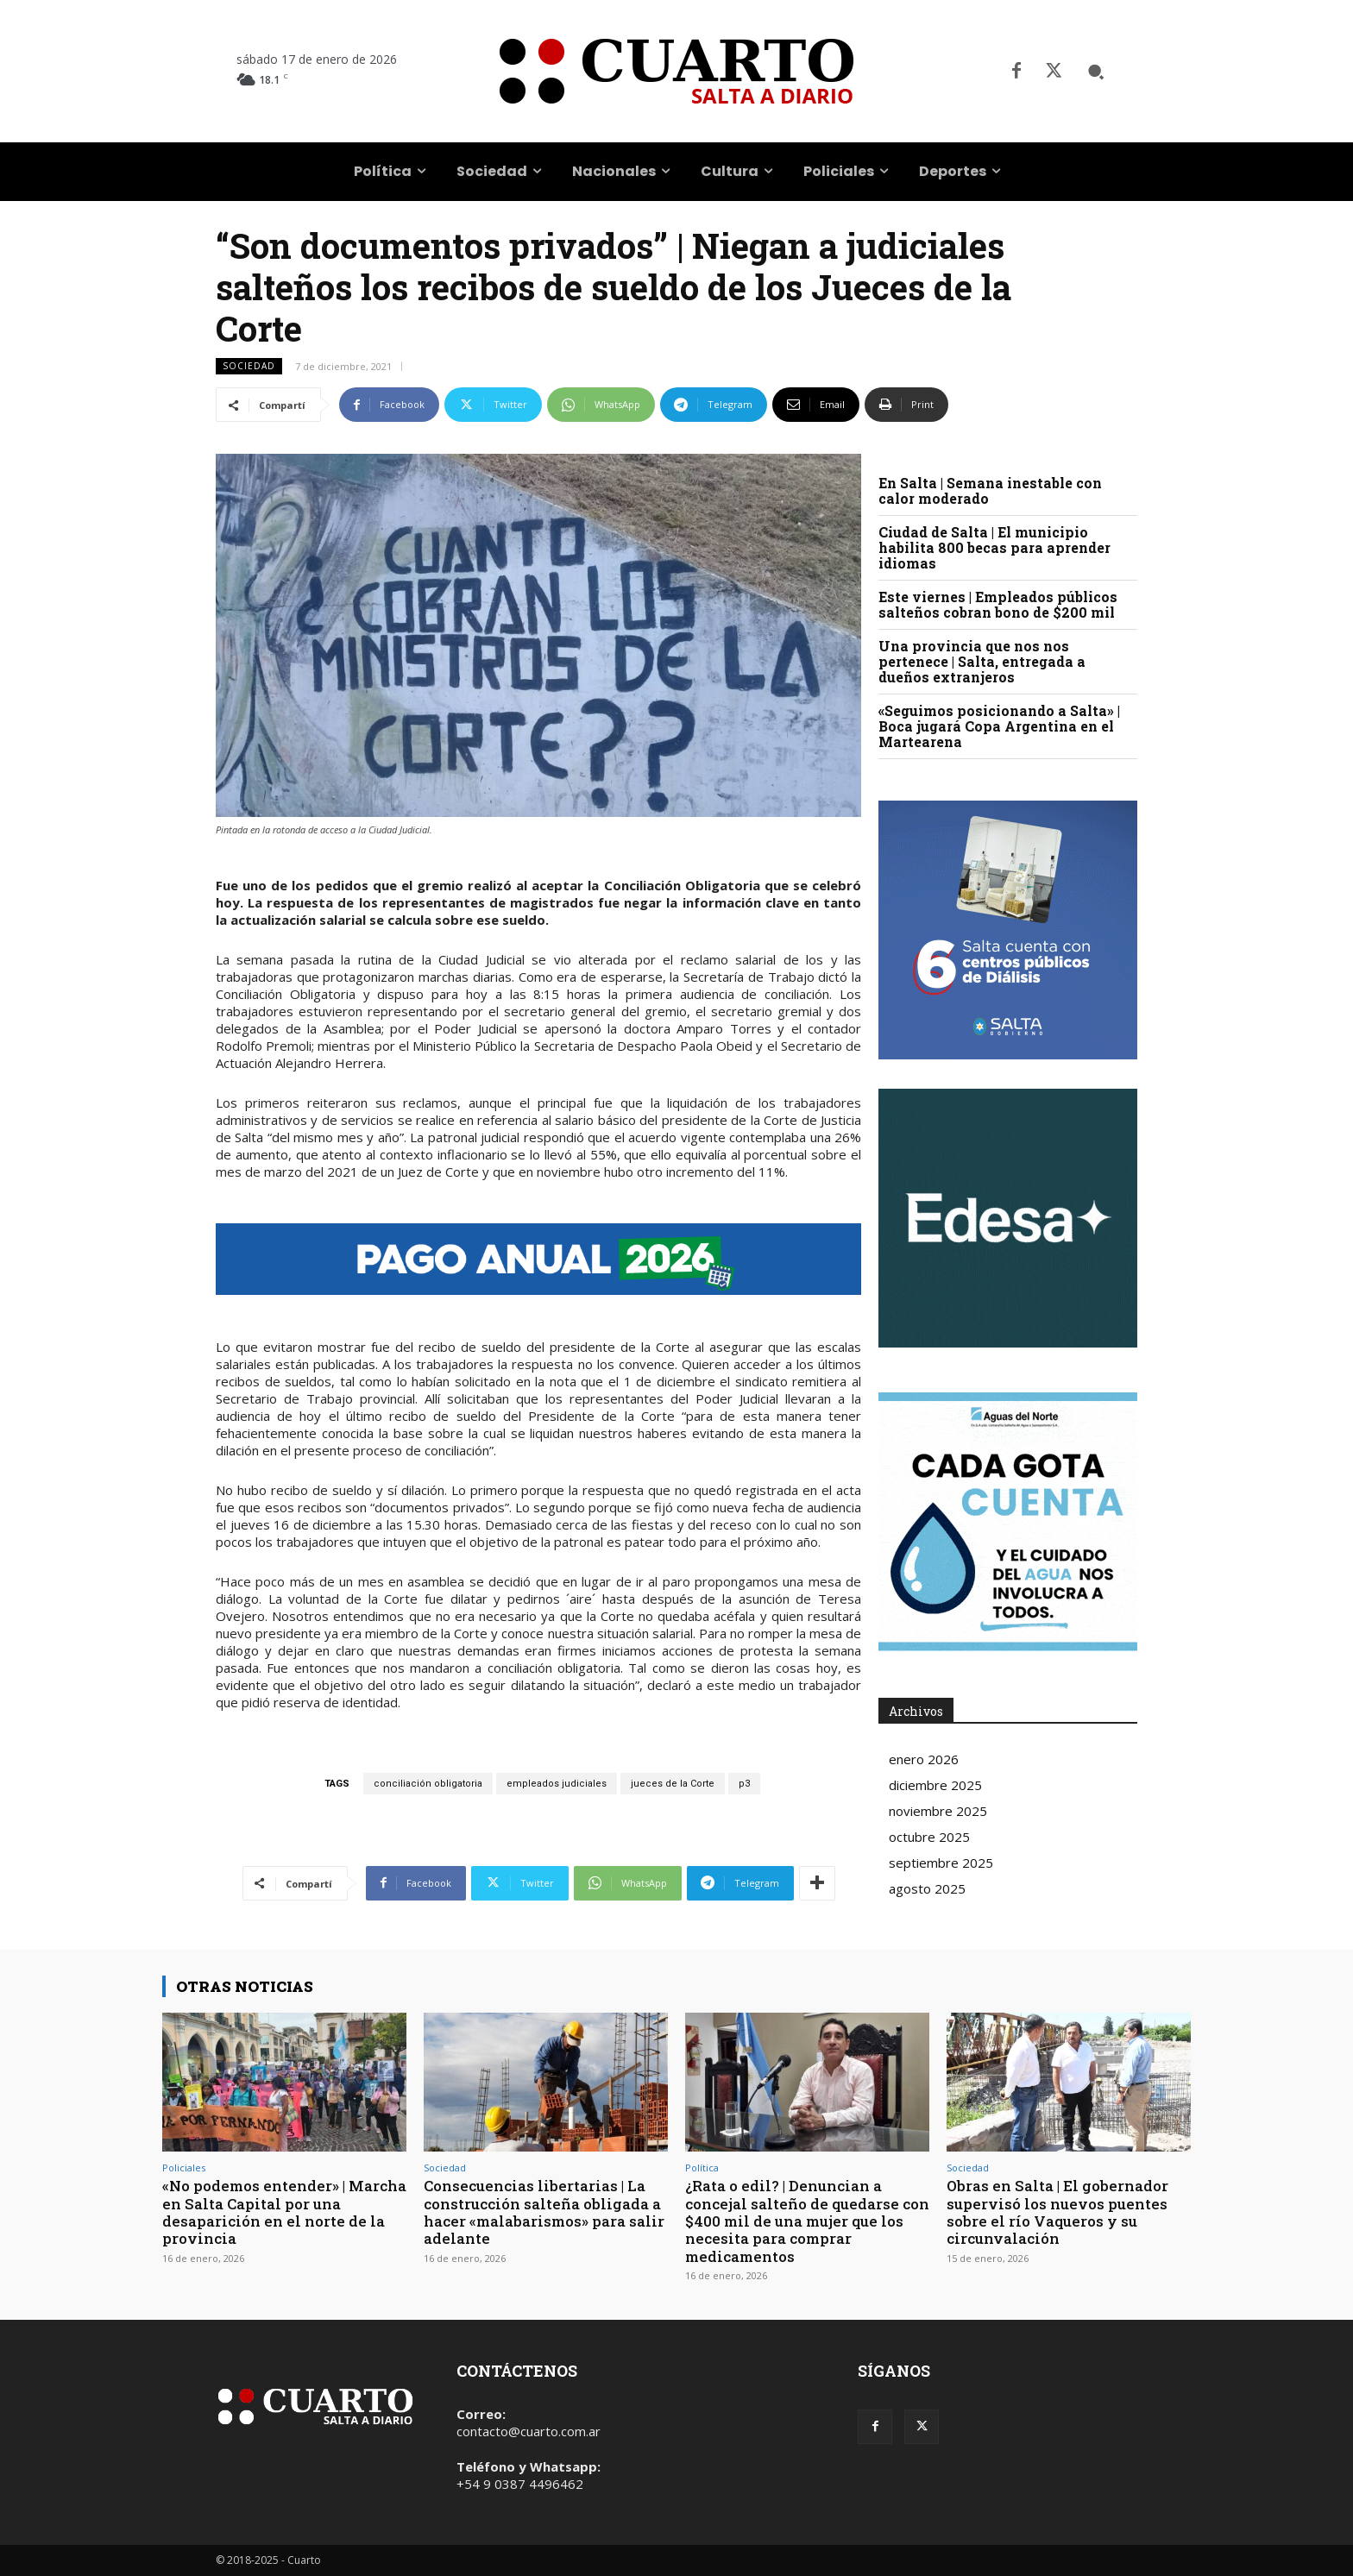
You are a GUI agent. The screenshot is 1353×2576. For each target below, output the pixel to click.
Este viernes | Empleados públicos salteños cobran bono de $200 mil (997, 604)
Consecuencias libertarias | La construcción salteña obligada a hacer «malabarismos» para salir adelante (545, 2212)
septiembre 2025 (941, 1862)
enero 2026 (924, 1759)
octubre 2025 (929, 1836)
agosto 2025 (927, 1888)
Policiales (183, 2167)
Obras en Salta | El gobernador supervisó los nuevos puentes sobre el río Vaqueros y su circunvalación (1058, 2212)
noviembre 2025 (938, 1810)
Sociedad (249, 366)
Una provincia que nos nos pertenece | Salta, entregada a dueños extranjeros (982, 661)
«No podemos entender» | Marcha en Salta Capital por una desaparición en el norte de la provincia (282, 2212)
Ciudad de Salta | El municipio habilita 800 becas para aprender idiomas (994, 547)
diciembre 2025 (935, 1785)
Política (702, 2167)
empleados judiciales (557, 1783)
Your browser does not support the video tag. (1007, 1218)
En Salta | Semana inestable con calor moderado (990, 490)
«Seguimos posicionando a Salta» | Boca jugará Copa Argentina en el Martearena (999, 726)
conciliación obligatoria (428, 1783)
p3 (744, 1783)
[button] (1096, 71)
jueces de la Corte (672, 1783)
